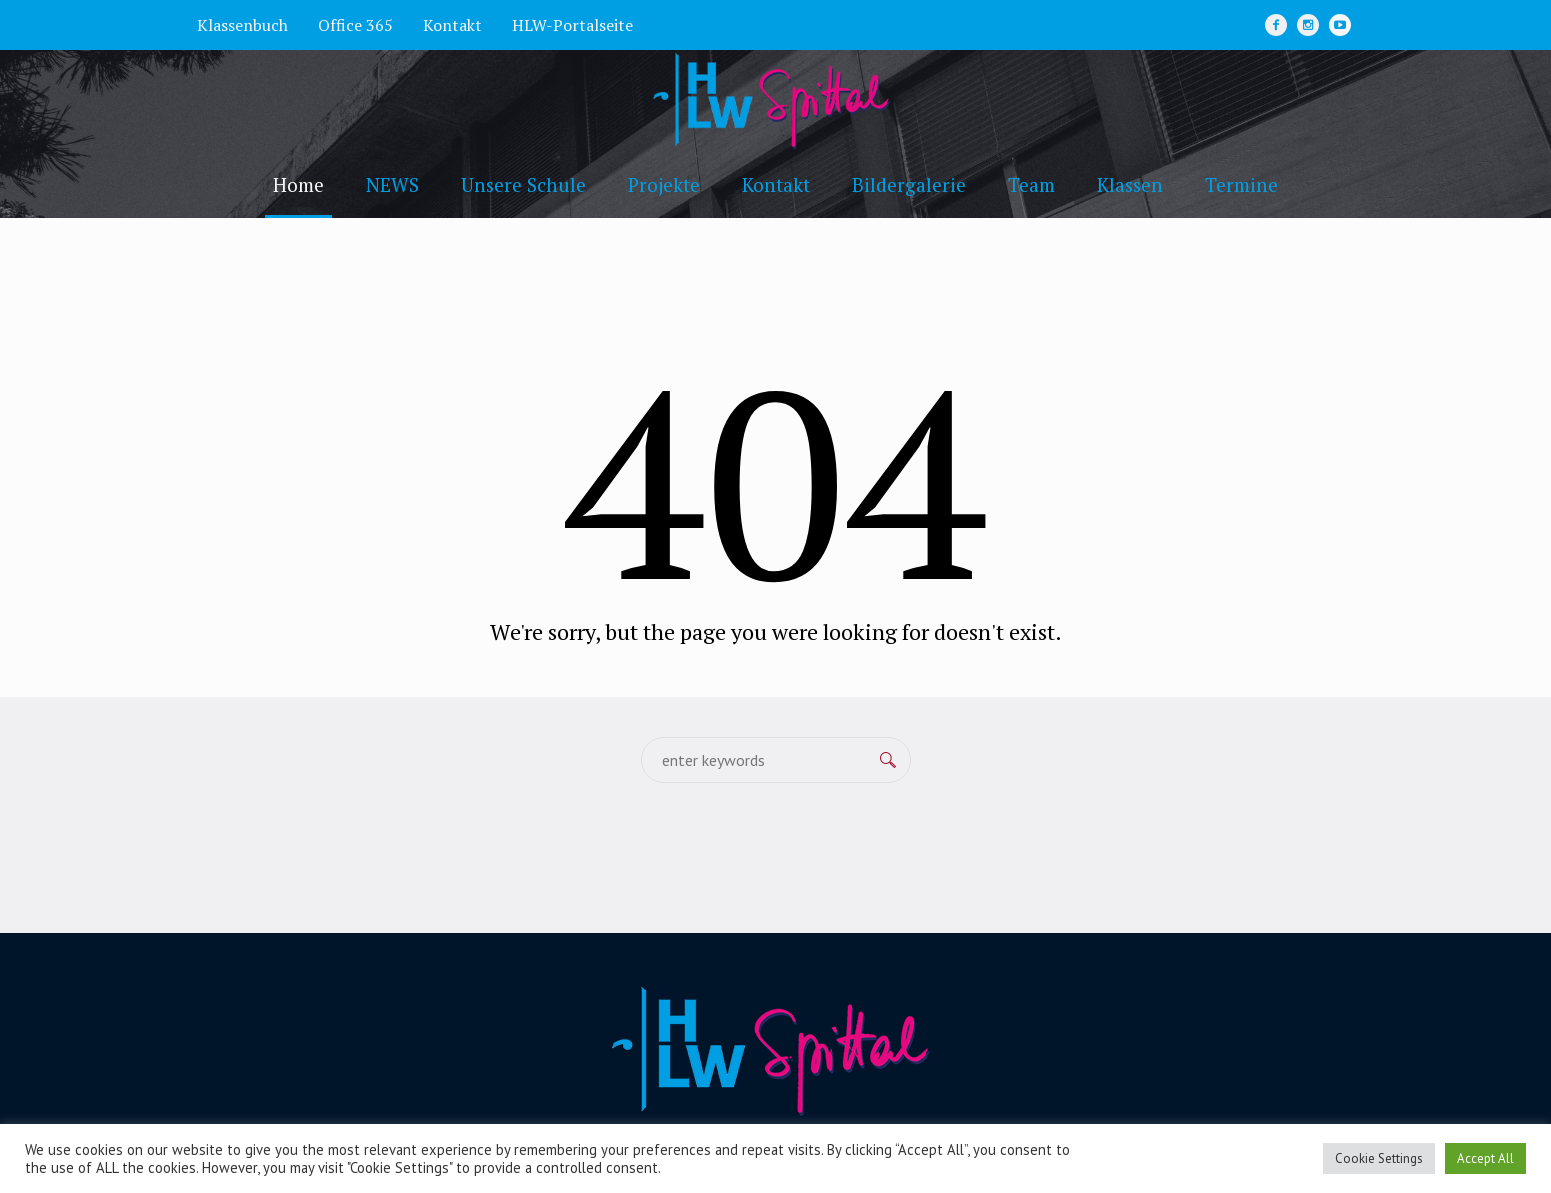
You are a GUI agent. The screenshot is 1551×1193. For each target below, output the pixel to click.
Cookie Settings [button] (1379, 1158)
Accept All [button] (1485, 1158)
